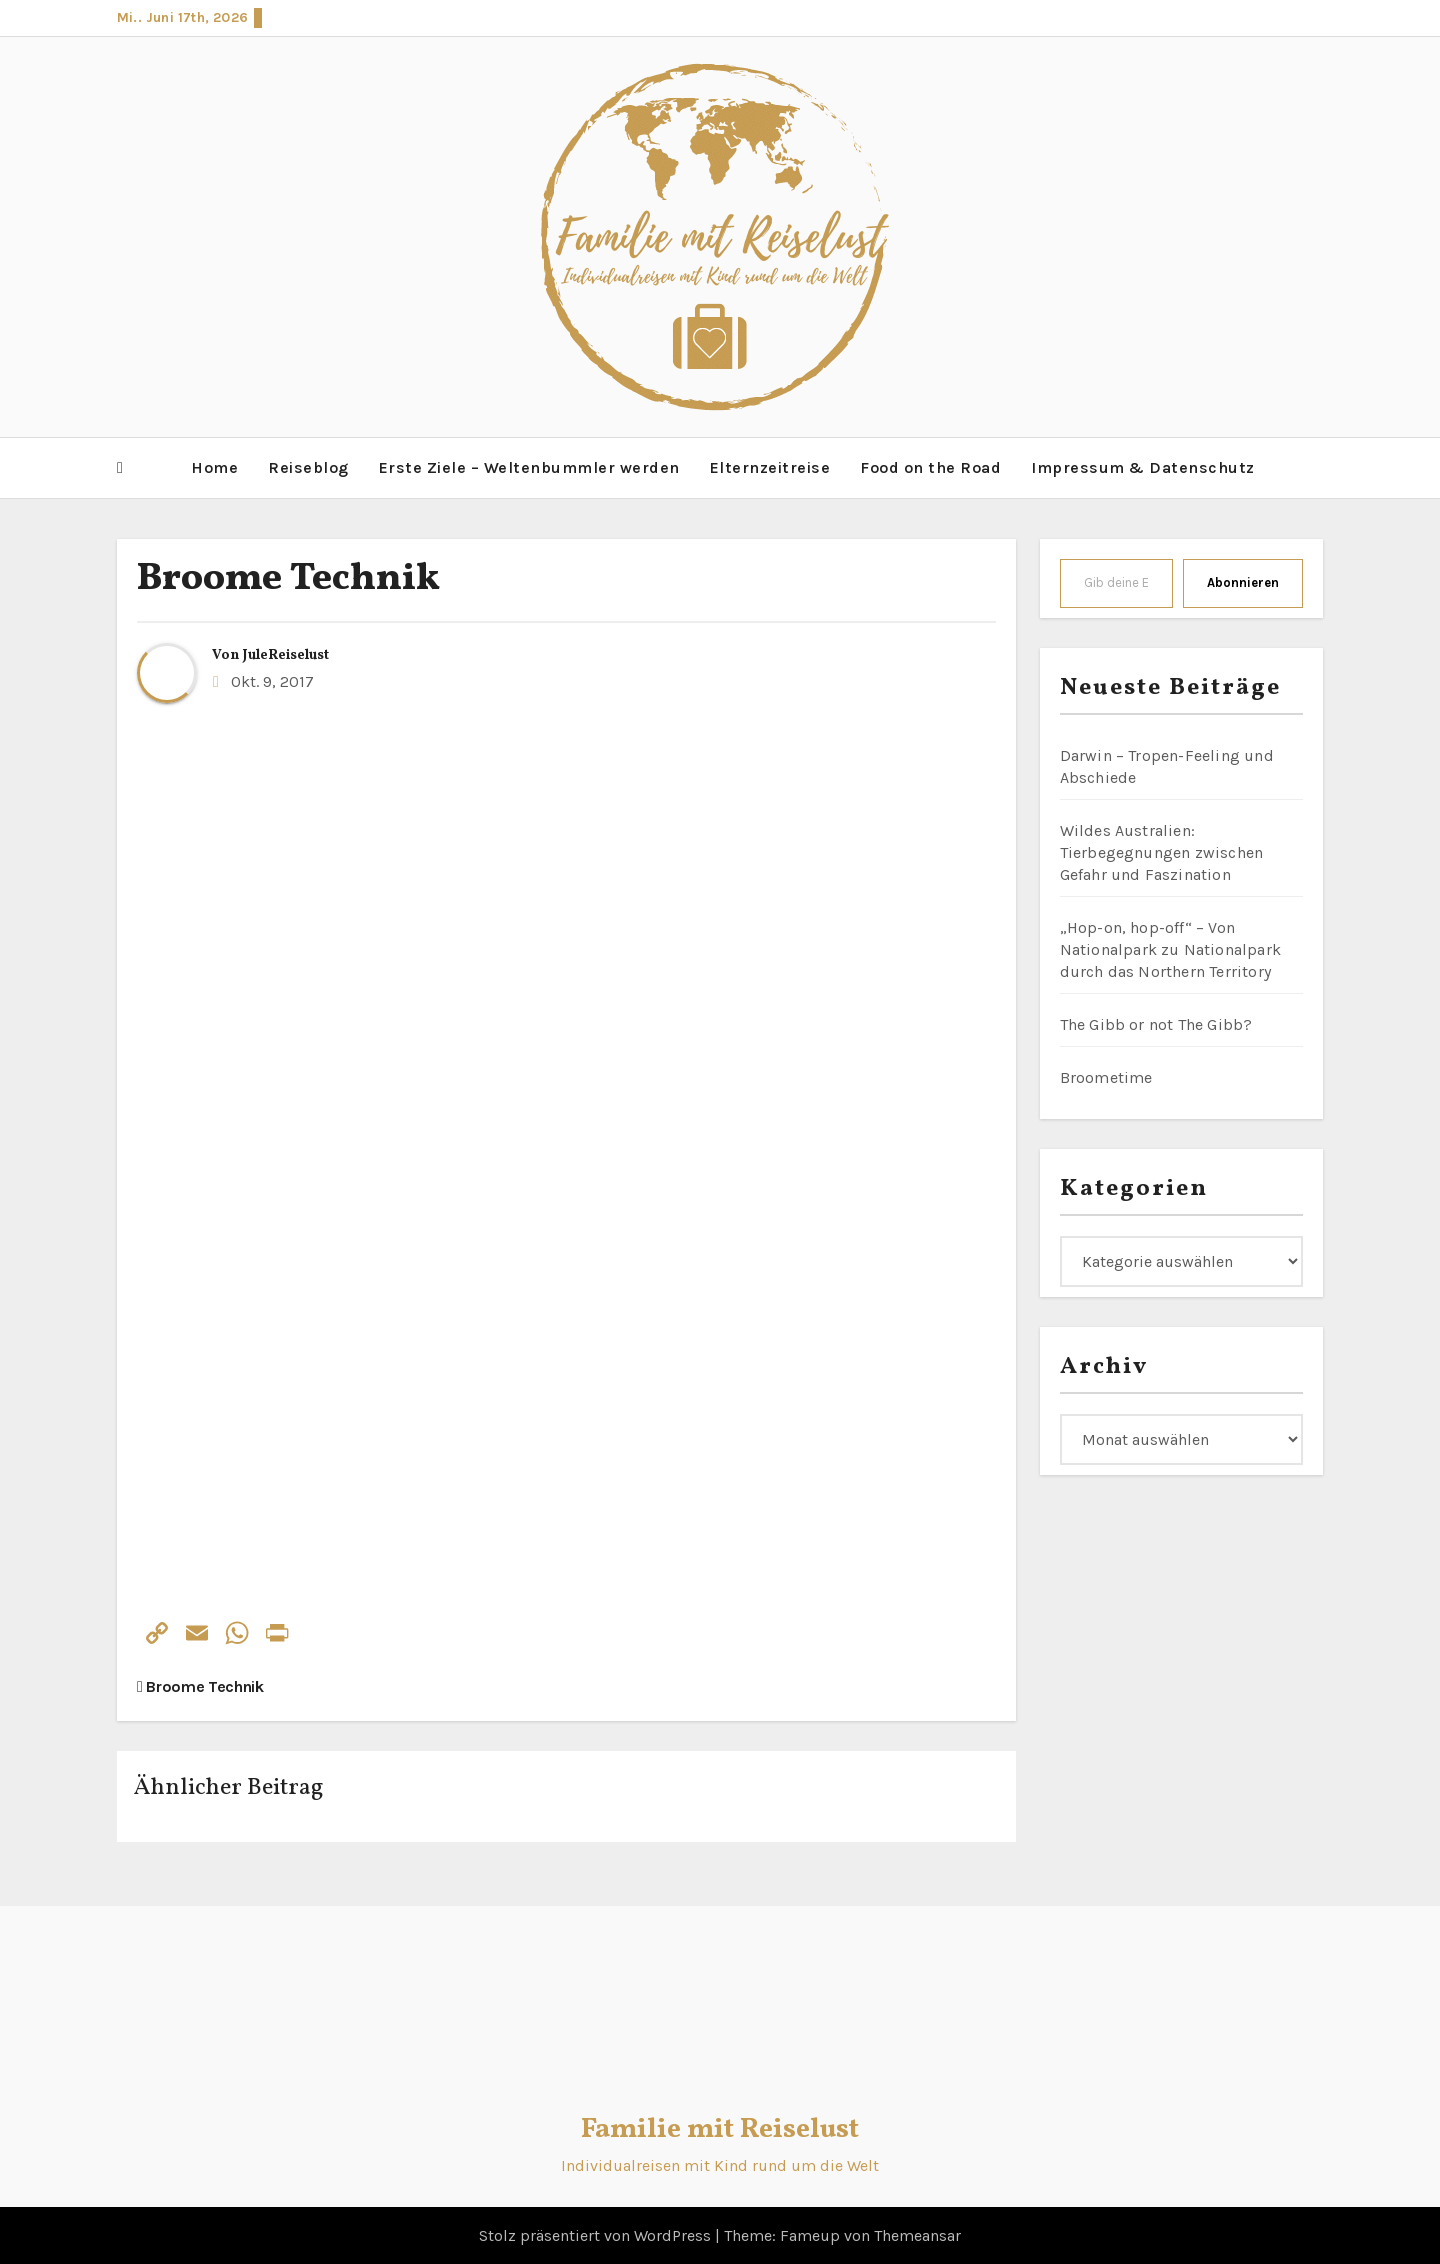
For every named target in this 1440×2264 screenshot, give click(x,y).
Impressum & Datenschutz (1143, 466)
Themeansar (917, 2233)
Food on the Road (930, 466)
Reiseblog (308, 466)
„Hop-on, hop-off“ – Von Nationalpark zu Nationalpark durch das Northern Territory (1171, 947)
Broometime (1106, 1075)
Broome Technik (288, 577)
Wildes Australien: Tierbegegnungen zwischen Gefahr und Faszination (1162, 850)
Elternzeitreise (770, 466)
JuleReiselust (286, 653)
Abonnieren (1243, 580)
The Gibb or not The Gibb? (1156, 1022)
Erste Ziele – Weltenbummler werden (529, 466)
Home (214, 466)
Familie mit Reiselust (720, 2128)
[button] (120, 467)
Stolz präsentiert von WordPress (597, 2233)
